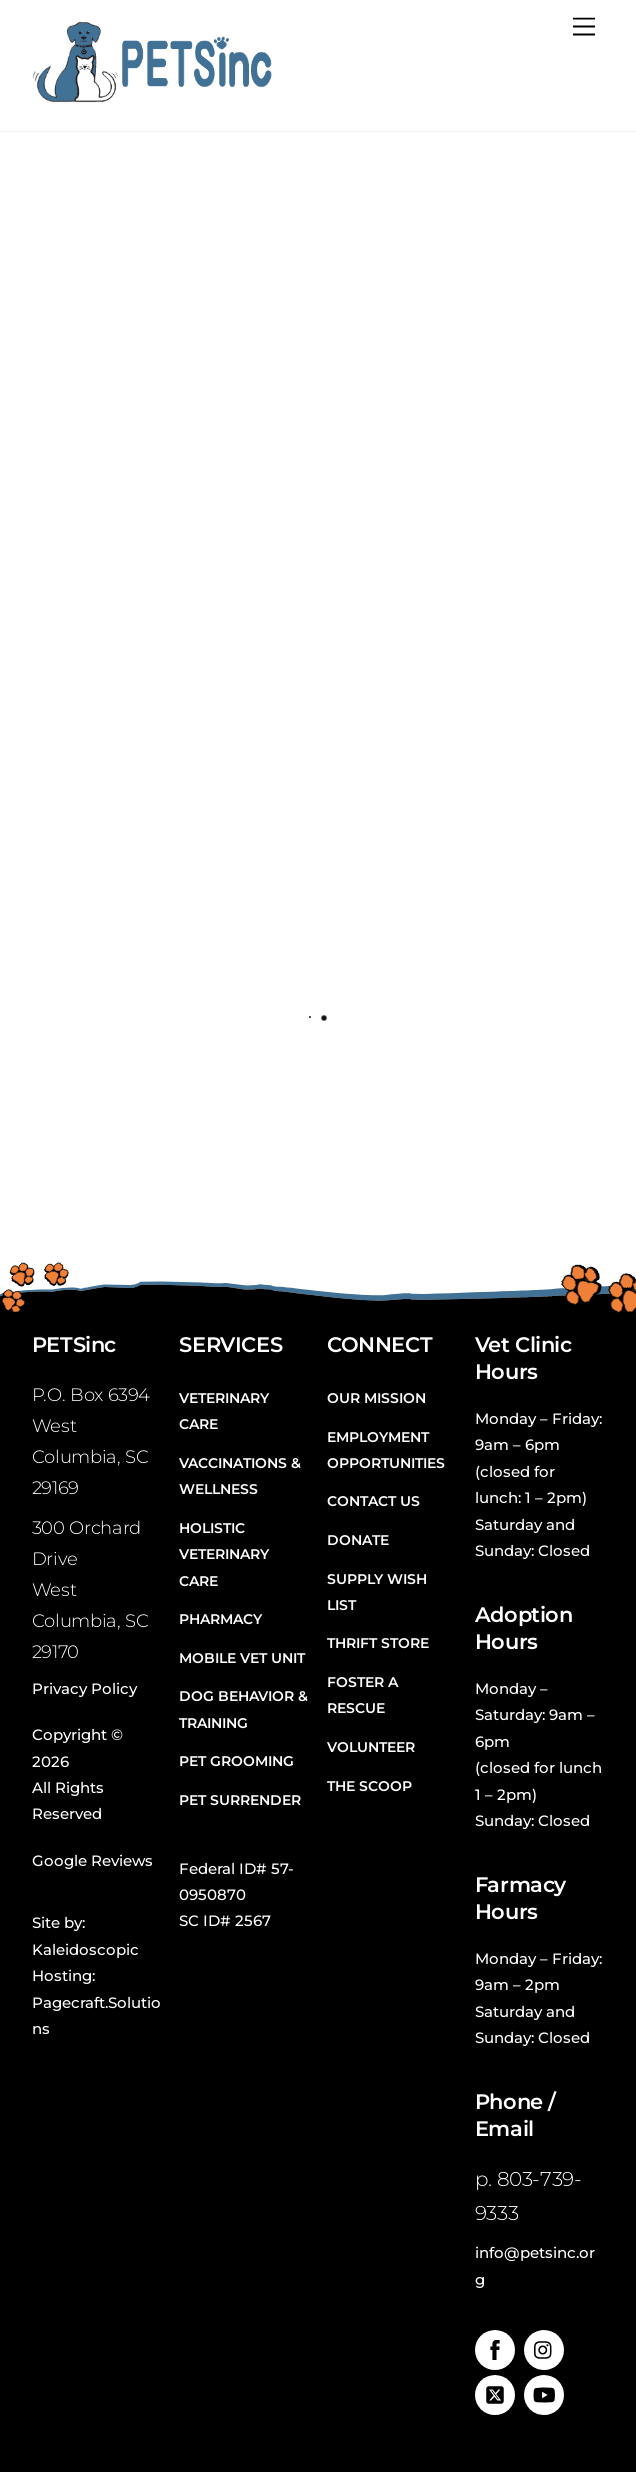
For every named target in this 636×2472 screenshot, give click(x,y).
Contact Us (373, 1501)
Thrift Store (378, 1643)
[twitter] (495, 2393)
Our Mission (376, 1398)
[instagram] (544, 2348)
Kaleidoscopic (85, 1949)
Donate (358, 1540)
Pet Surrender (240, 1800)
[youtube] (544, 2393)
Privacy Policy (84, 1688)
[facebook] (495, 2348)
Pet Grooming (236, 1761)
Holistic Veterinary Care (224, 1554)
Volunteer (371, 1747)
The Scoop (369, 1786)
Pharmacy (220, 1619)
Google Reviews (92, 1860)
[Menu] (584, 27)
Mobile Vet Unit (242, 1658)
